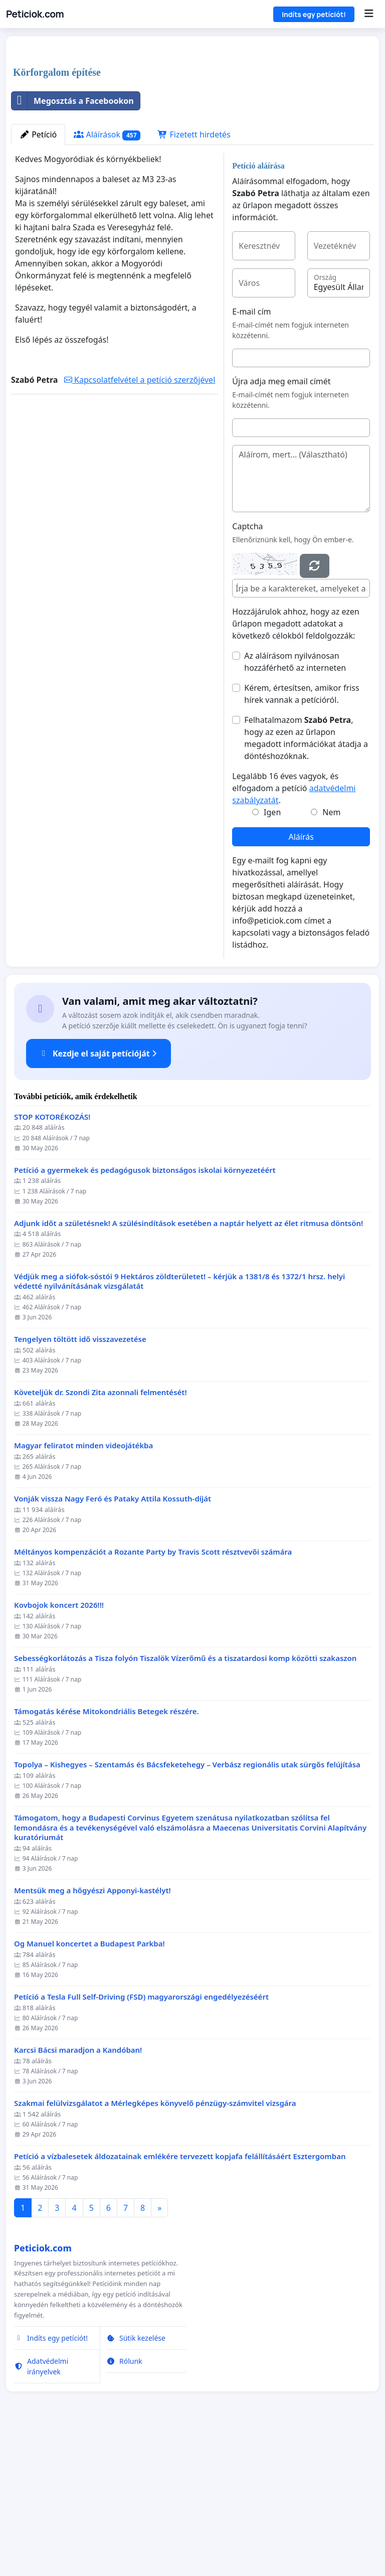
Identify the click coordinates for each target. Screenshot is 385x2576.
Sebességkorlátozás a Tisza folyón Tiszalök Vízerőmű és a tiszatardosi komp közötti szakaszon (185, 1798)
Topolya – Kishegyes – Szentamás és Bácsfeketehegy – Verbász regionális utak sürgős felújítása (187, 1905)
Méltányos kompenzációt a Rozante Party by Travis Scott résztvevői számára (153, 1692)
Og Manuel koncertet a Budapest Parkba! (89, 2084)
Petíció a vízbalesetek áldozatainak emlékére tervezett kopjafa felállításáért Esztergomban (179, 2297)
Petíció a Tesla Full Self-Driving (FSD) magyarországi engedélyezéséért (141, 2137)
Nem (331, 952)
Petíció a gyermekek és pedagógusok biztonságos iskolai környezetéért (145, 1310)
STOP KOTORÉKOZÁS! (52, 1257)
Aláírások (107, 275)
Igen (272, 952)
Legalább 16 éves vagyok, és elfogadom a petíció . (293, 928)
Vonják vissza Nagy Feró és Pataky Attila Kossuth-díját (112, 1639)
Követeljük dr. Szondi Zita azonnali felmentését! (100, 1533)
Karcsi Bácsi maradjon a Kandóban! (78, 2190)
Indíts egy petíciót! (314, 14)
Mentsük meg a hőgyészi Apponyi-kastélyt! (92, 2031)
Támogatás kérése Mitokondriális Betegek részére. (106, 1852)
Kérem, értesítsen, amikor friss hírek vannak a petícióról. (301, 834)
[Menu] (368, 14)
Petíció (38, 274)
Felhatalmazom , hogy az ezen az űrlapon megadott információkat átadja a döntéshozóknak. (306, 878)
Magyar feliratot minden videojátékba (83, 1586)
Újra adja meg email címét (281, 521)
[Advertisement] (192, 122)
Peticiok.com (35, 14)
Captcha (247, 666)
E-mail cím (251, 452)
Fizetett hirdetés (193, 274)
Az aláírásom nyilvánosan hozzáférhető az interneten (295, 802)
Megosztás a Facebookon (73, 241)
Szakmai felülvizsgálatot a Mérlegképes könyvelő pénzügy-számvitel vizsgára (155, 2243)
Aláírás (300, 977)
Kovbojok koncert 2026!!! (59, 1745)
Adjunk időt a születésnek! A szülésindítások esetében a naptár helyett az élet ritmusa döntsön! (188, 1364)
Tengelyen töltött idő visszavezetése (80, 1479)
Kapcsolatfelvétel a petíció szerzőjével (139, 520)
